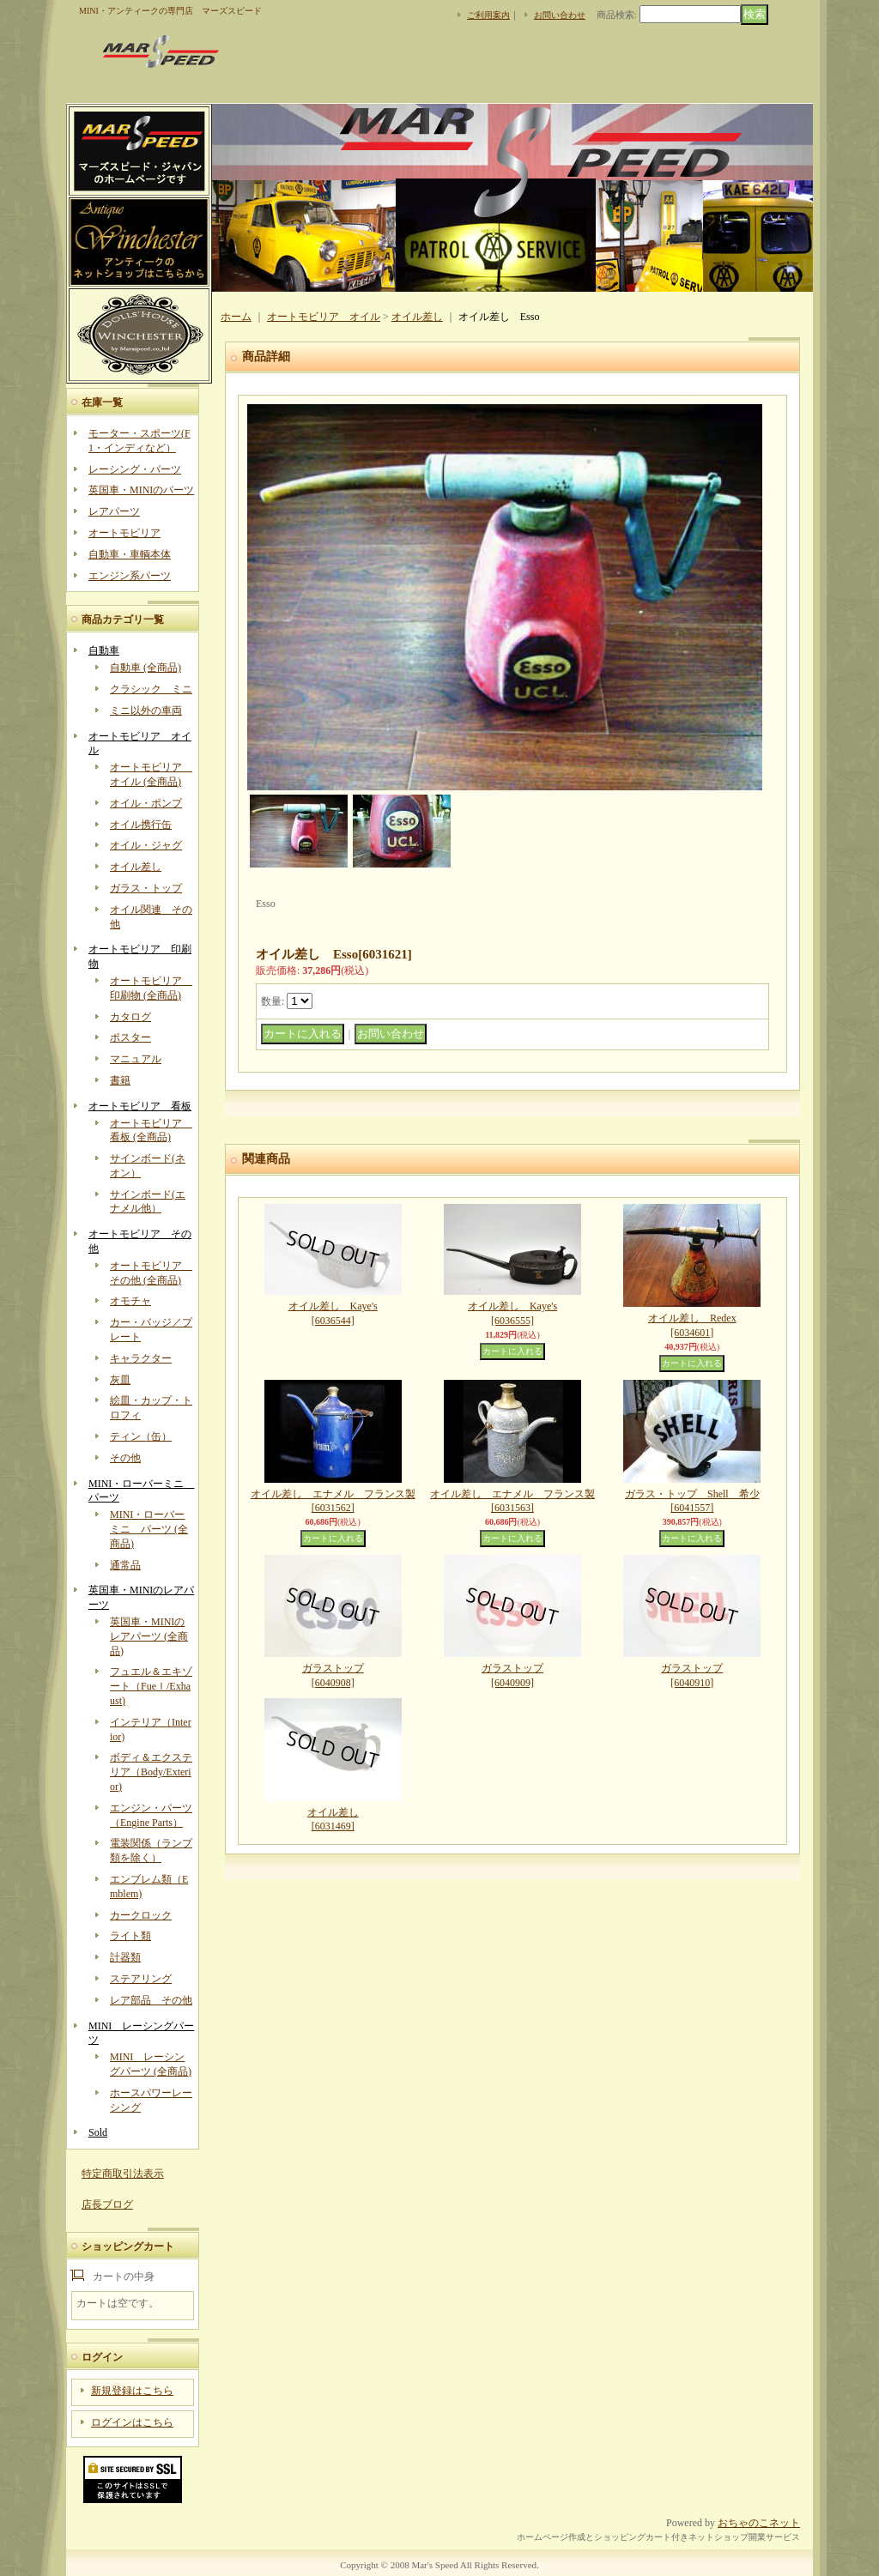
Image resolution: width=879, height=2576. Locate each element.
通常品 (125, 1565)
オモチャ (130, 1301)
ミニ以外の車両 (146, 710)
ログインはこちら (132, 2422)
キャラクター (141, 1358)
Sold (97, 2132)
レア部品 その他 (151, 2000)
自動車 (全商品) (145, 668)
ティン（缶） (141, 1436)
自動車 (103, 650)
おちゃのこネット (759, 2523)
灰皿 (120, 1380)
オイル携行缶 (141, 825)
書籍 (120, 1080)
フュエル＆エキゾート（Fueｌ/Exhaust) (151, 1686)
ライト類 (130, 1936)
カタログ (130, 1017)
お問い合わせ (559, 15)
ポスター (130, 1037)
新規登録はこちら (132, 2391)
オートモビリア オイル (323, 317)
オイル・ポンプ (146, 803)
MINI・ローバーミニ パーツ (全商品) (149, 1529)
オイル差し (135, 867)
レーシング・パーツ (134, 469)
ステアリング (141, 1979)
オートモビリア (124, 533)
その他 (125, 1458)
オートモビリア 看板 (139, 1106)
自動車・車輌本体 (129, 554)
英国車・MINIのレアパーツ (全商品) (149, 1636)
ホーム (236, 317)
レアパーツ (114, 511)
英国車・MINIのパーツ (141, 490)
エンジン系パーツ (129, 576)
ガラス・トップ (146, 888)
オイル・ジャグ (146, 845)
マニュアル (135, 1059)
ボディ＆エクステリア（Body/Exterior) (151, 1772)
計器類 (125, 1957)
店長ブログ (107, 2204)
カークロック (141, 1915)
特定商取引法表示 (123, 2174)
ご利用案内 (488, 15)
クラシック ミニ (151, 689)
